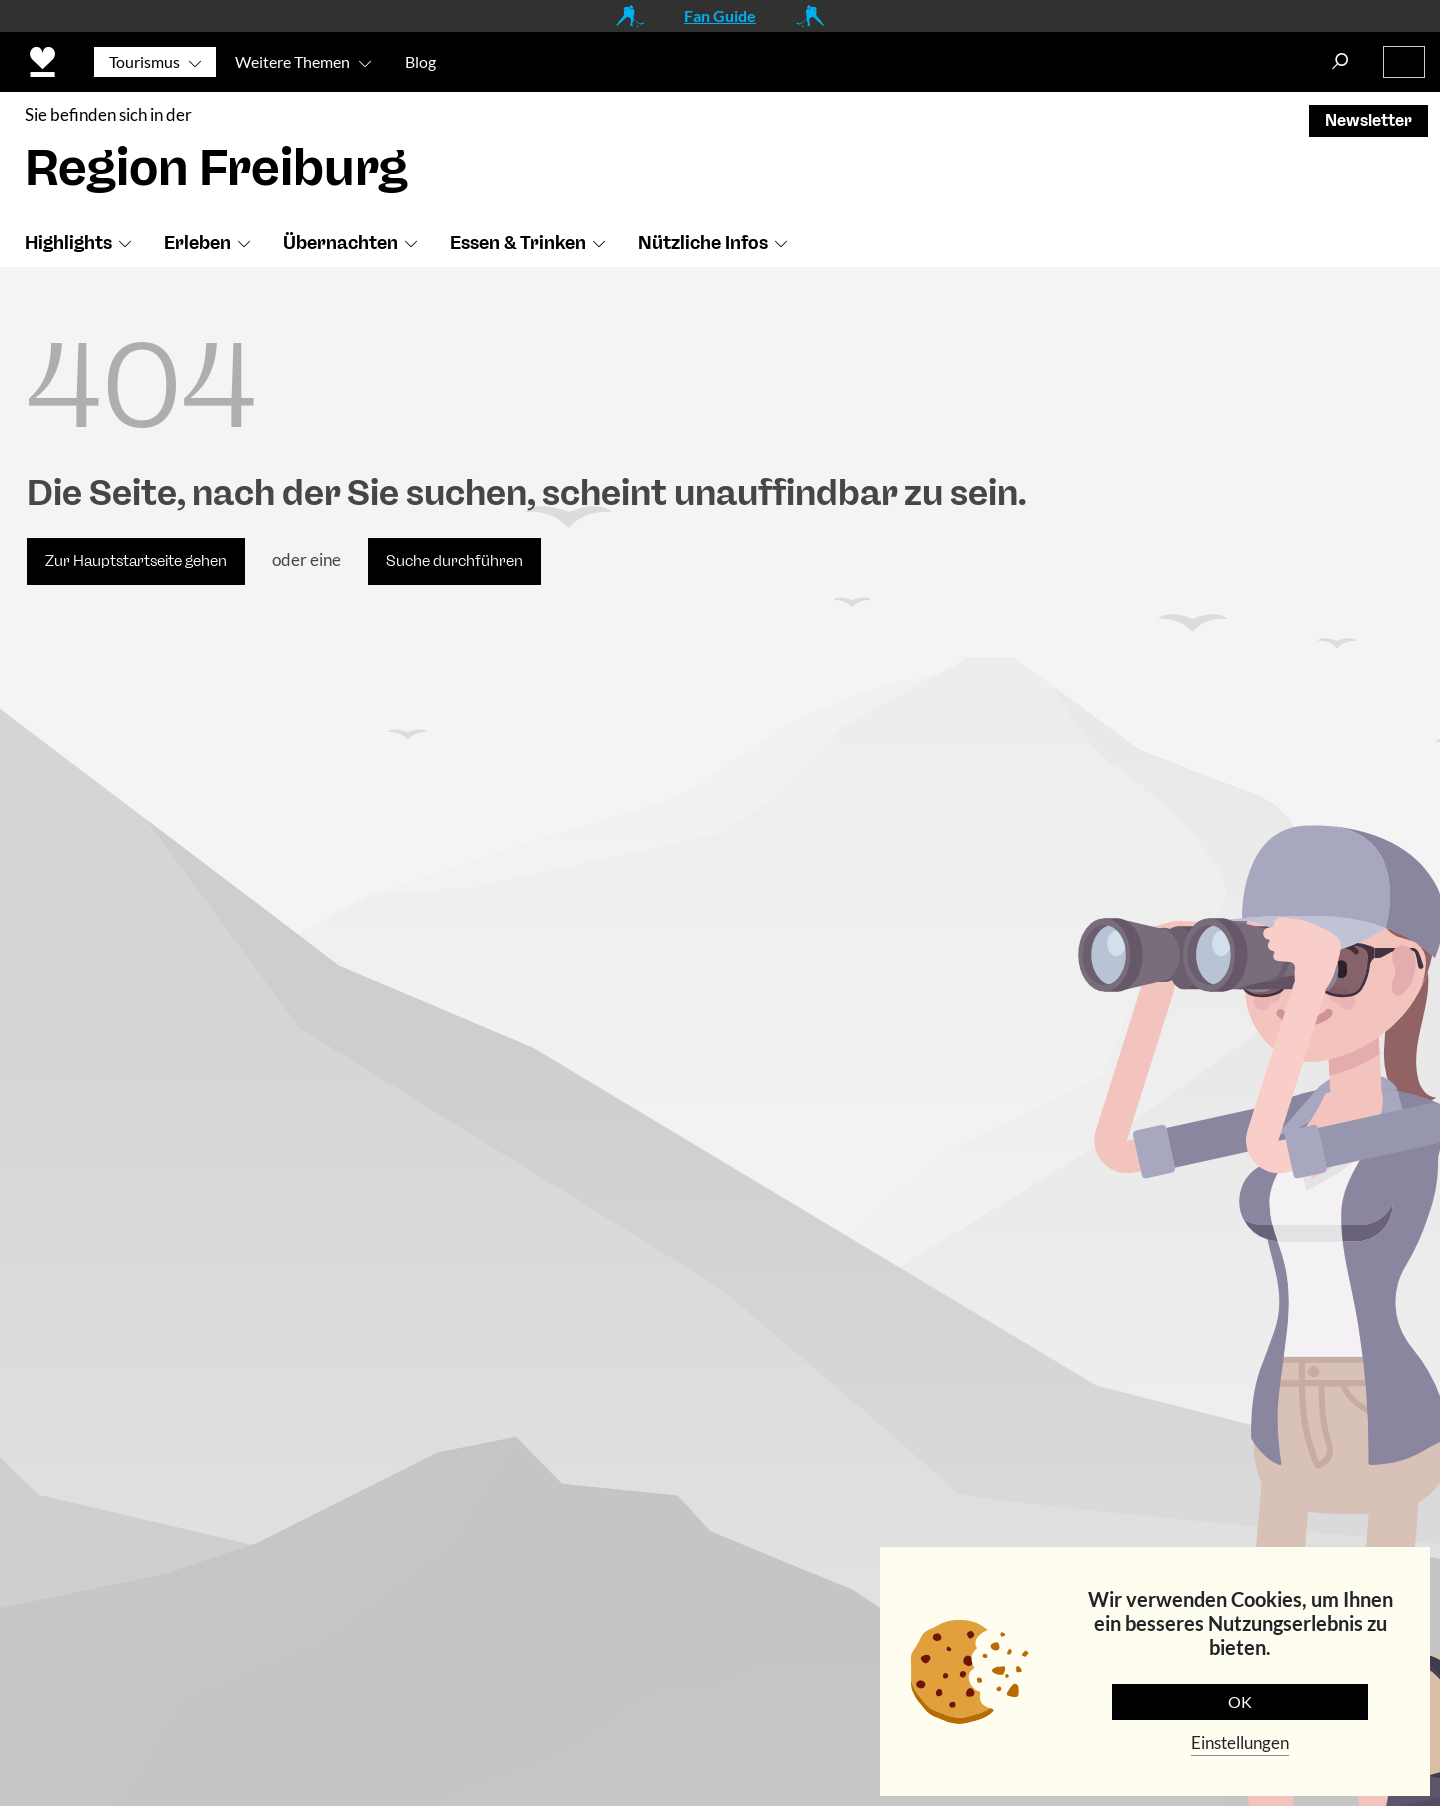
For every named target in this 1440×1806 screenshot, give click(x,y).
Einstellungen (1240, 1742)
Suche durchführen (454, 561)
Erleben (197, 243)
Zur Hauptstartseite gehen (136, 561)
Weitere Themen (292, 61)
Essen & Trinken (518, 243)
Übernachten (340, 243)
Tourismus (144, 61)
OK (1240, 1701)
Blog (420, 61)
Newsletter (1368, 120)
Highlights (68, 243)
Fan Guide (720, 15)
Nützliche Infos (703, 243)
